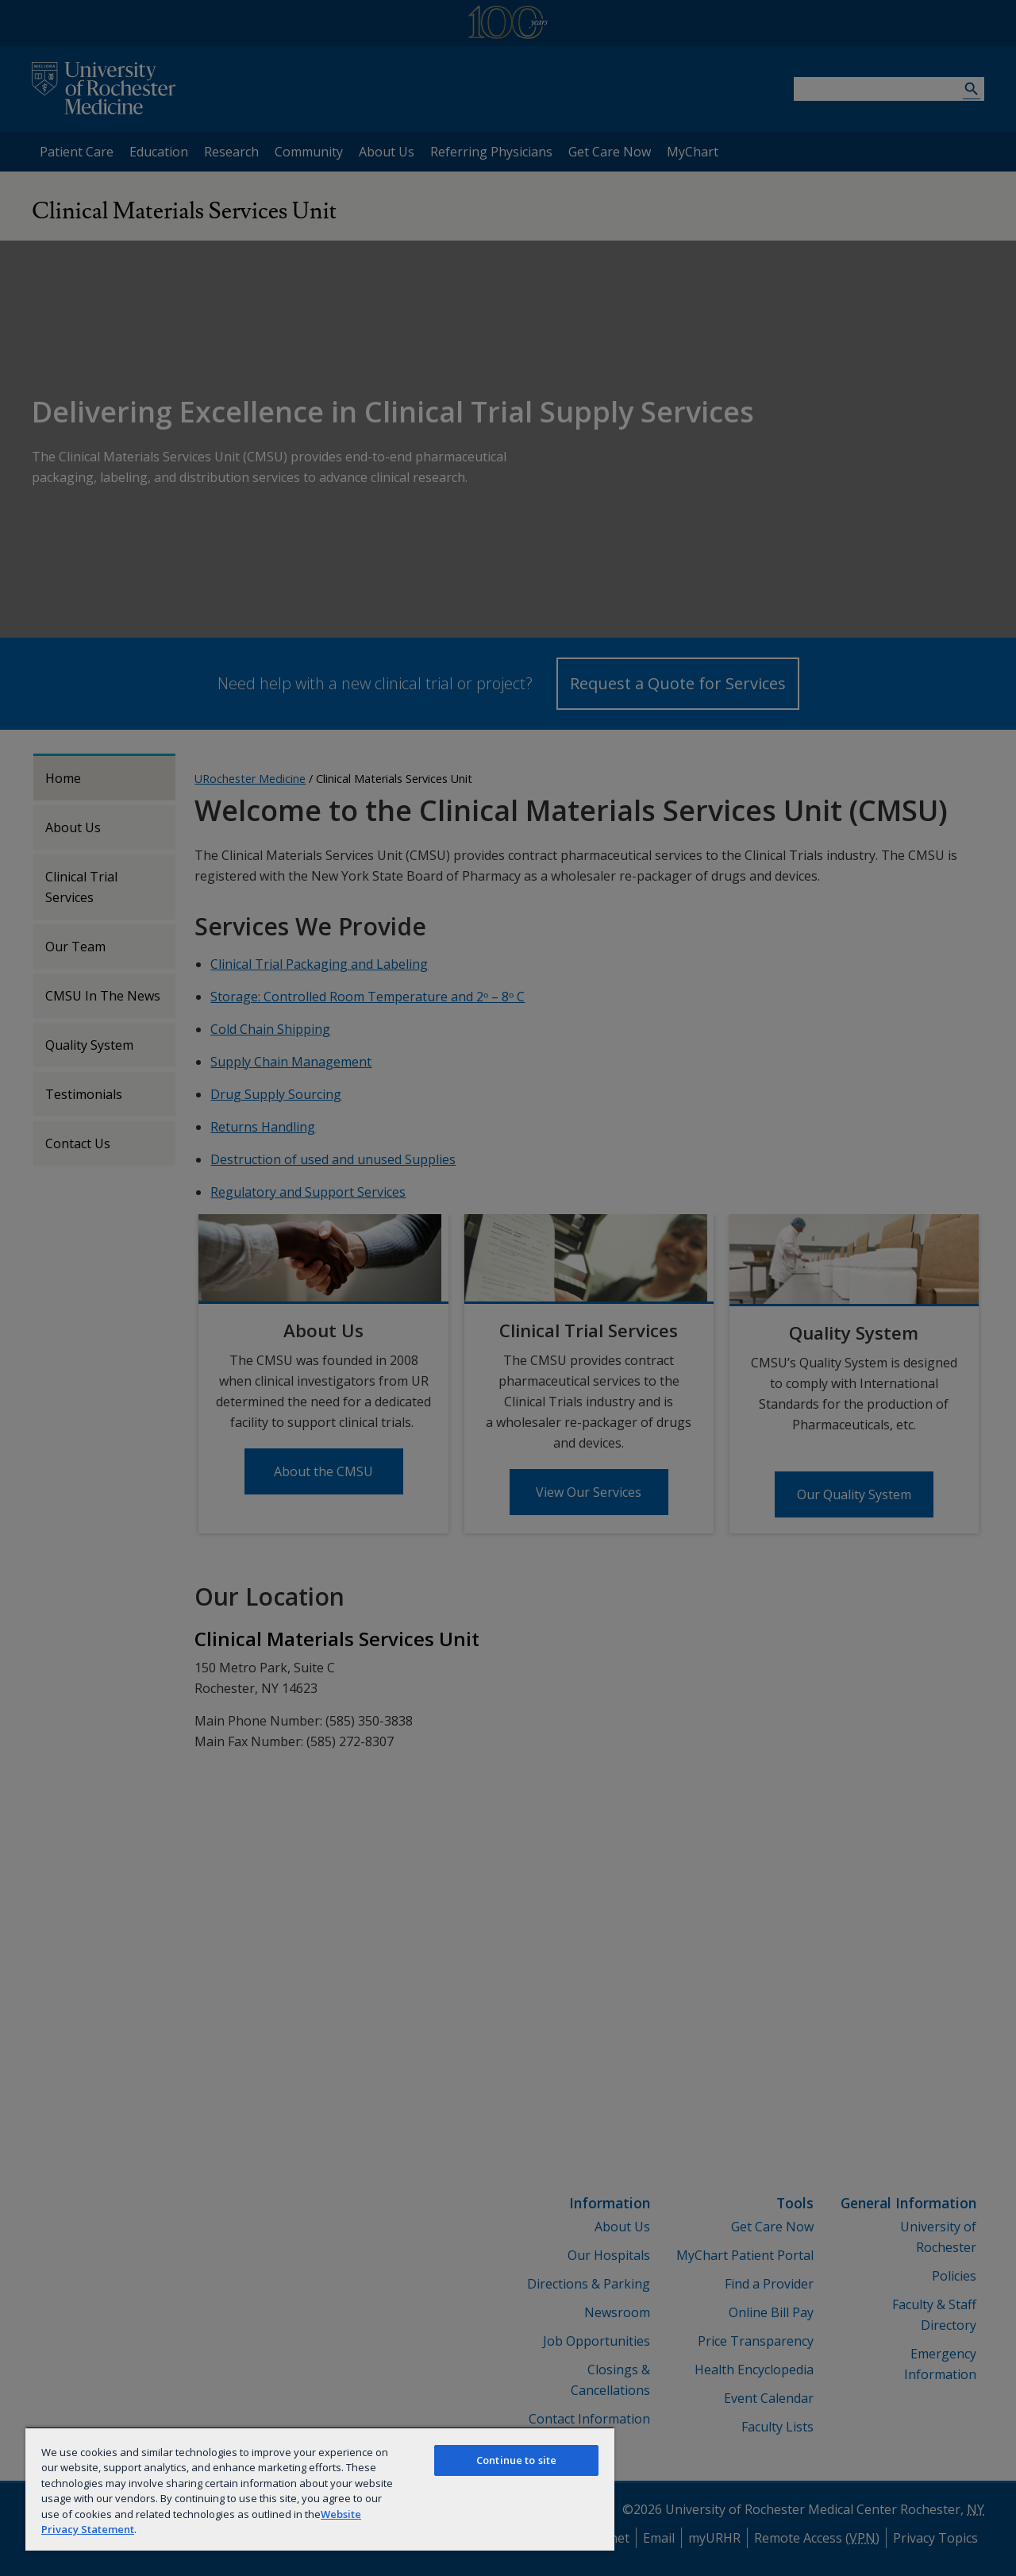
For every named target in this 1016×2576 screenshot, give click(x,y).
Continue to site (516, 2460)
